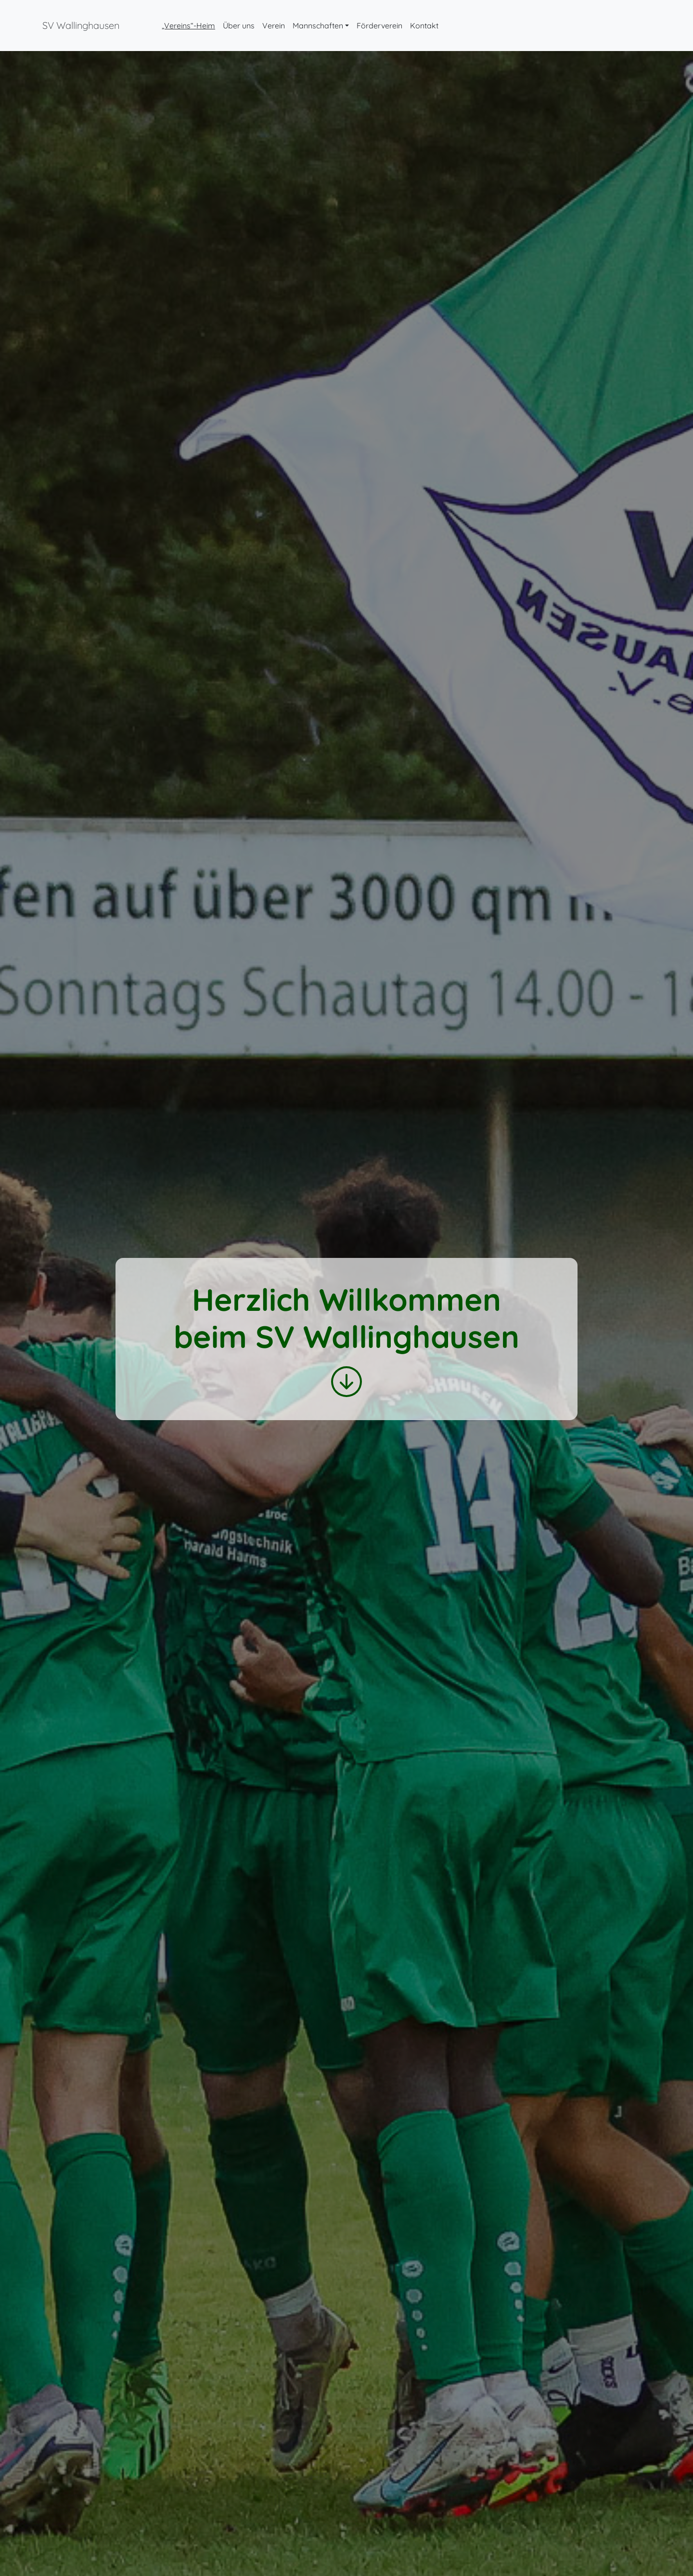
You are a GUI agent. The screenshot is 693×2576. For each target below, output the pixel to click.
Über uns (239, 25)
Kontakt (424, 25)
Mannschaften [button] (318, 25)
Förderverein (379, 25)
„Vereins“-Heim (188, 25)
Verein (273, 25)
